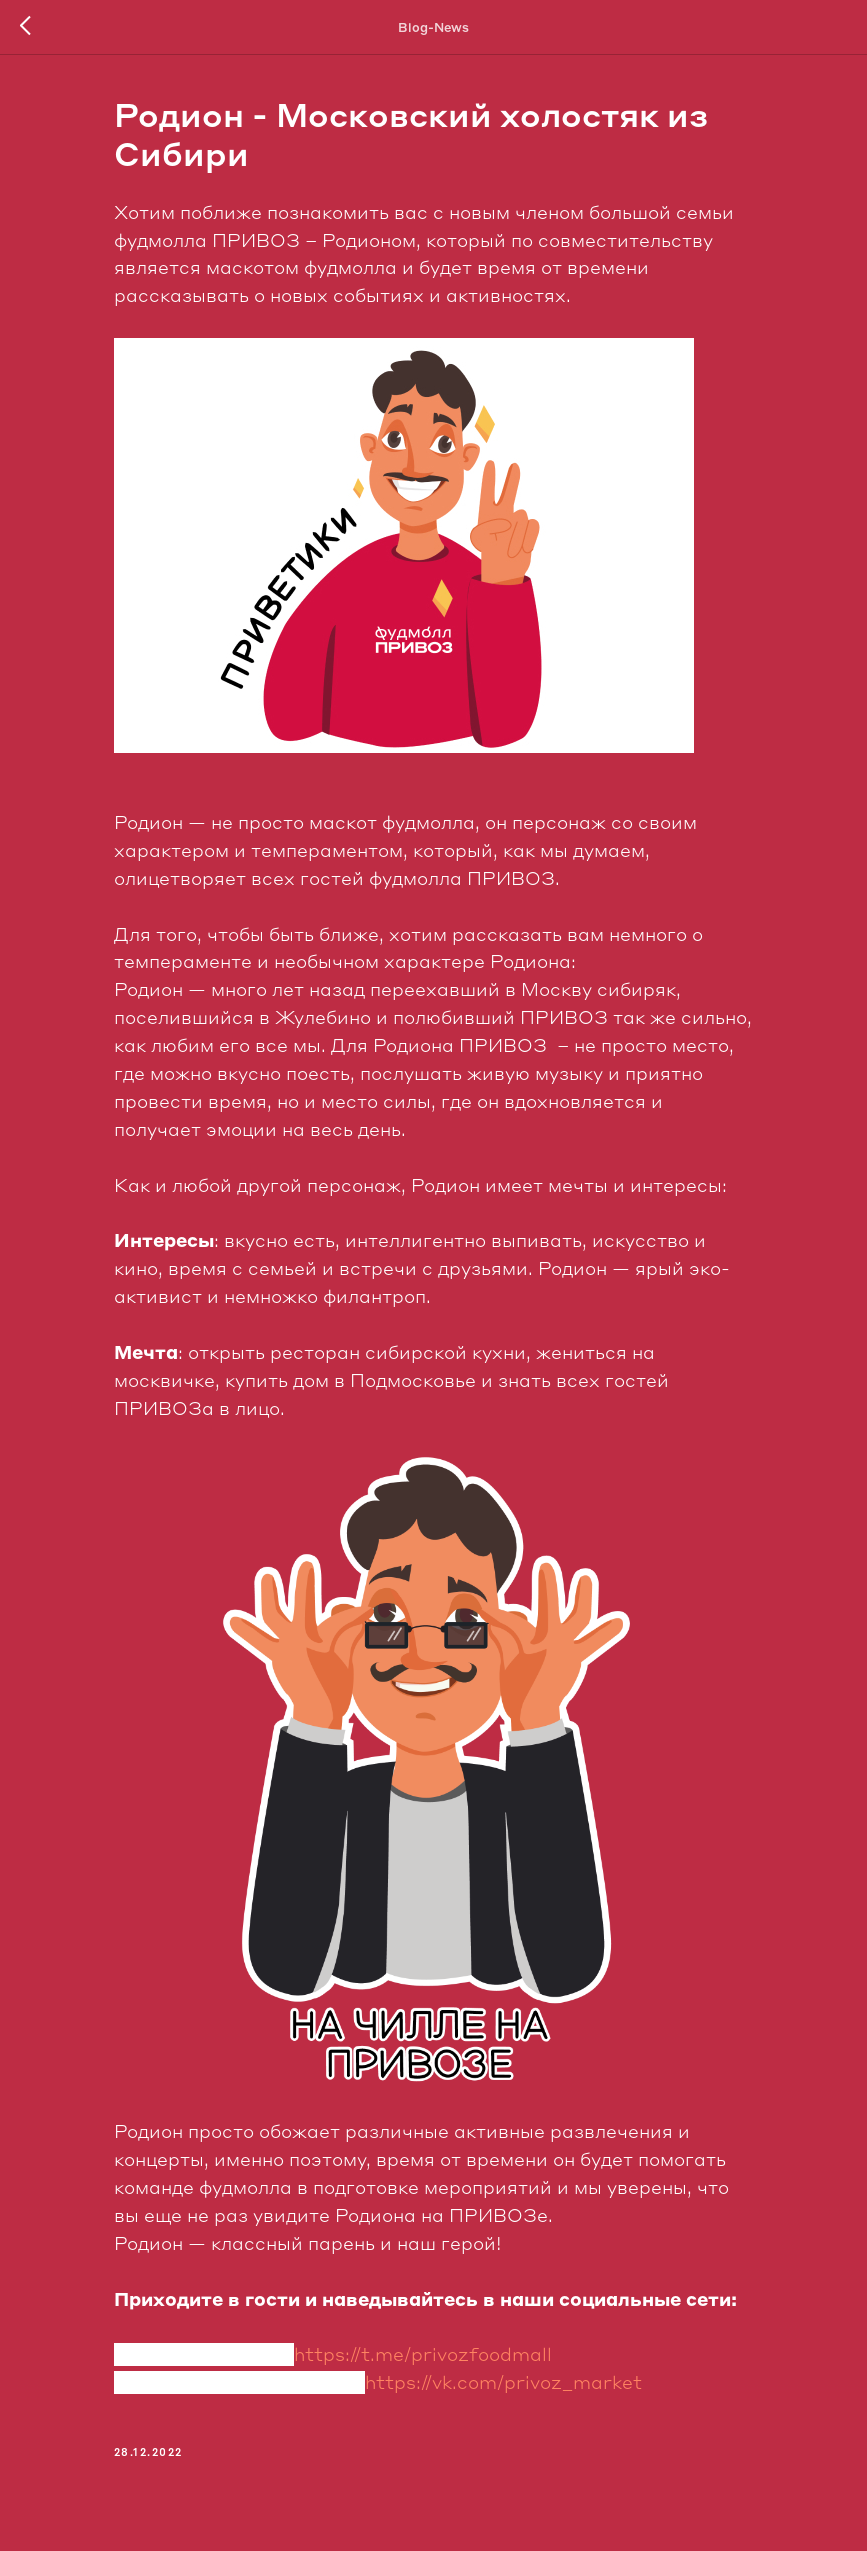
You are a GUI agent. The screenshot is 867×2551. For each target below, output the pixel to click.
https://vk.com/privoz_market (503, 2382)
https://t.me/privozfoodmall (423, 2354)
